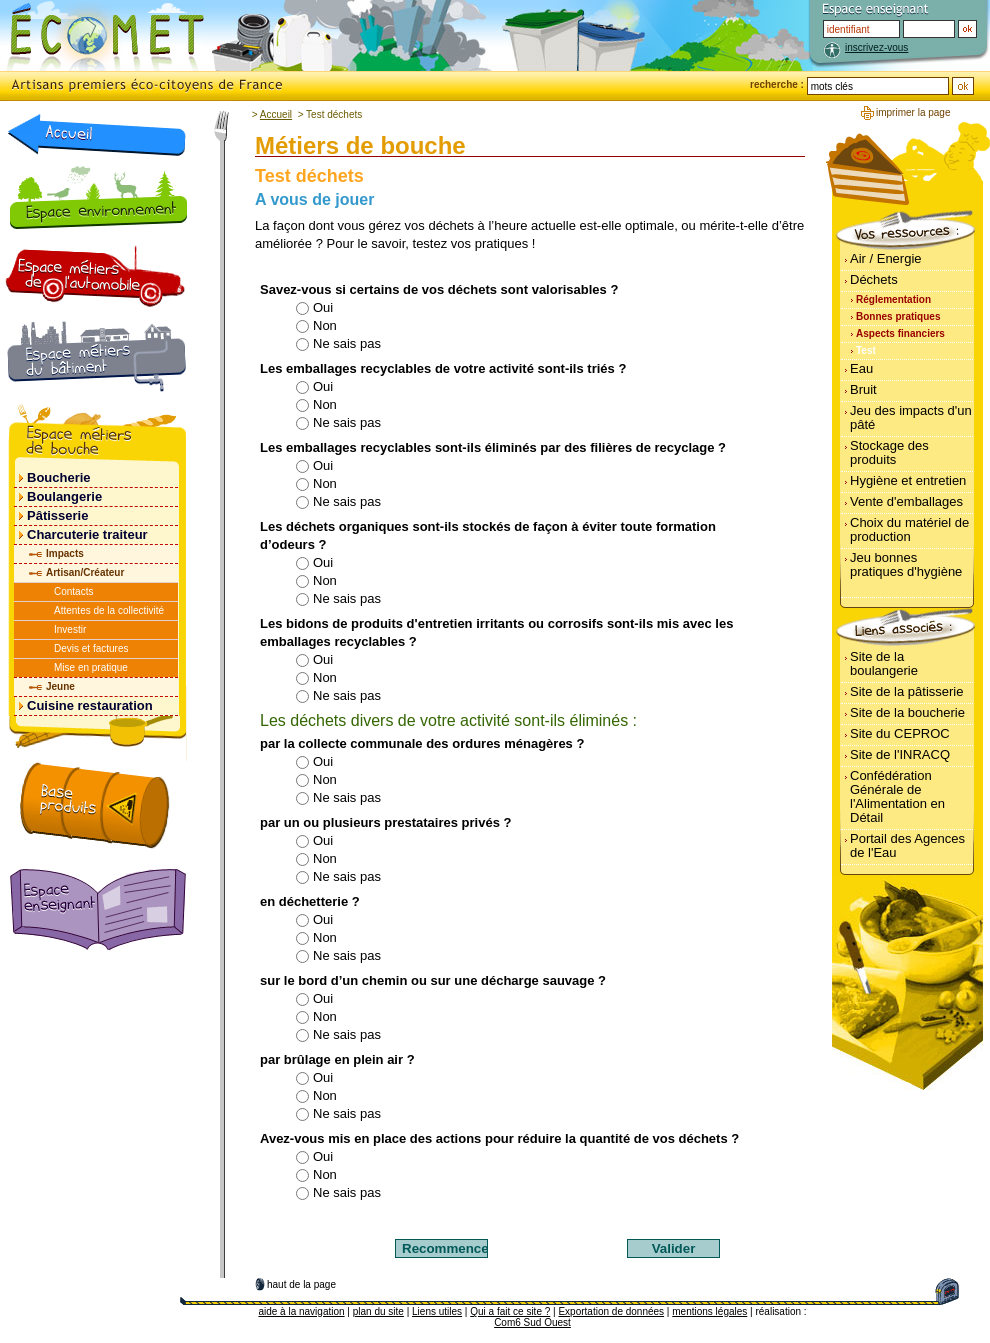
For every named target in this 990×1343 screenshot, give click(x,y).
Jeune (60, 686)
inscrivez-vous (876, 47)
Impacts (65, 553)
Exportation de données (611, 1311)
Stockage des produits (889, 452)
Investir (70, 629)
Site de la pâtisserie (906, 691)
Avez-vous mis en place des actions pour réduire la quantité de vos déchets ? (499, 1138)
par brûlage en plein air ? (337, 1059)
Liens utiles (437, 1311)
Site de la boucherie (907, 712)
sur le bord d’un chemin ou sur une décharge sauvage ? (433, 980)
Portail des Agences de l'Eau (907, 845)
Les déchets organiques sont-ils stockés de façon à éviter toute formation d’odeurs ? (488, 535)
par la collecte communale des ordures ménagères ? (422, 743)
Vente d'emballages (906, 501)
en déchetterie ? (310, 901)
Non (316, 325)
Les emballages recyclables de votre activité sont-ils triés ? (443, 368)
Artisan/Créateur (85, 572)
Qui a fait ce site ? (510, 1311)
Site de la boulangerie (884, 663)
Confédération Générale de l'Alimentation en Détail (897, 796)
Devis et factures (91, 648)
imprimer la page (913, 112)
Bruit (863, 389)
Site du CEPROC (900, 733)
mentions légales (709, 1311)
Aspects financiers (900, 333)
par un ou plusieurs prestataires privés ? (385, 822)
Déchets (874, 279)
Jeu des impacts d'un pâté (911, 417)
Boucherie (59, 477)
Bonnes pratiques (898, 316)
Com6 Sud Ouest (532, 1322)
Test (866, 350)
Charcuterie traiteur (87, 534)
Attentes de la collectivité (109, 610)
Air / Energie (886, 258)
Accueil (276, 114)
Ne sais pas (338, 343)
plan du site (378, 1311)
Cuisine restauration (90, 705)
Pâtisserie (57, 515)
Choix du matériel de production (909, 529)
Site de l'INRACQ (900, 754)
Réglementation (893, 299)
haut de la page (301, 1284)
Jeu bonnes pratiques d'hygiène (906, 564)
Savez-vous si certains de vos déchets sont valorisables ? (439, 289)
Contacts (73, 591)
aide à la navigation (301, 1311)
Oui (314, 307)
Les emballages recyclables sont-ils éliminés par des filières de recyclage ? (493, 447)
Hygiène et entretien (908, 480)
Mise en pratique (91, 667)
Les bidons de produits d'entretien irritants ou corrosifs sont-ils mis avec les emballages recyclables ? (496, 632)
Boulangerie (64, 496)
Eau (861, 368)
